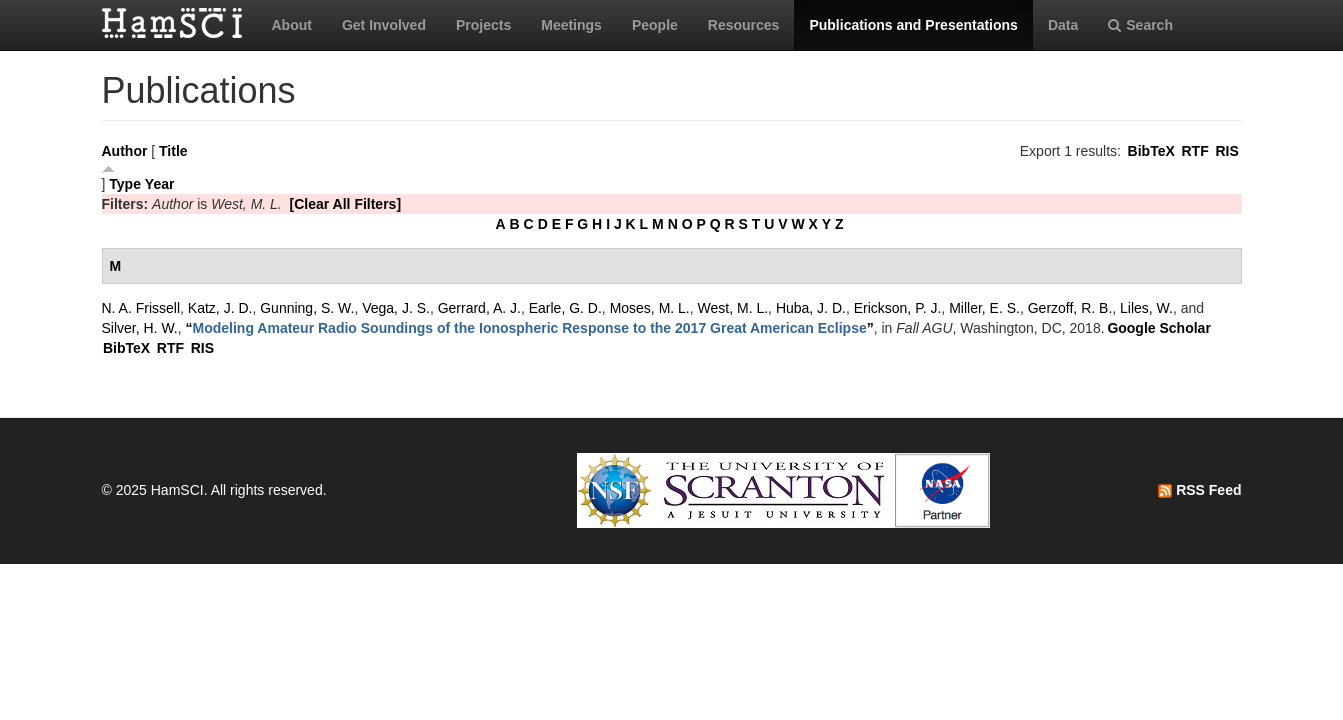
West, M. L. (733, 308)
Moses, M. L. (650, 308)
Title (173, 151)
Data (1063, 25)
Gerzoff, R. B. (1070, 308)
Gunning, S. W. (307, 308)
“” (530, 328)
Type (125, 184)
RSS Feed (1199, 490)
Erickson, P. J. (898, 308)
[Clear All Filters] (346, 204)
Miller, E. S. (984, 308)
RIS (1226, 151)
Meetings (571, 25)
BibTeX (1151, 151)
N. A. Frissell (141, 308)
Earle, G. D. (565, 308)
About (292, 25)
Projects (483, 25)
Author (125, 151)
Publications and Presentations (913, 25)
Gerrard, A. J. (479, 308)
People (655, 25)
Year (160, 184)
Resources (744, 25)
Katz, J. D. (220, 308)
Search (1140, 25)
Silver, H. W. (140, 328)
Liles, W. (1146, 308)
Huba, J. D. (811, 308)
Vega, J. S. (396, 308)
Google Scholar (1158, 328)
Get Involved (384, 25)
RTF (1194, 151)
